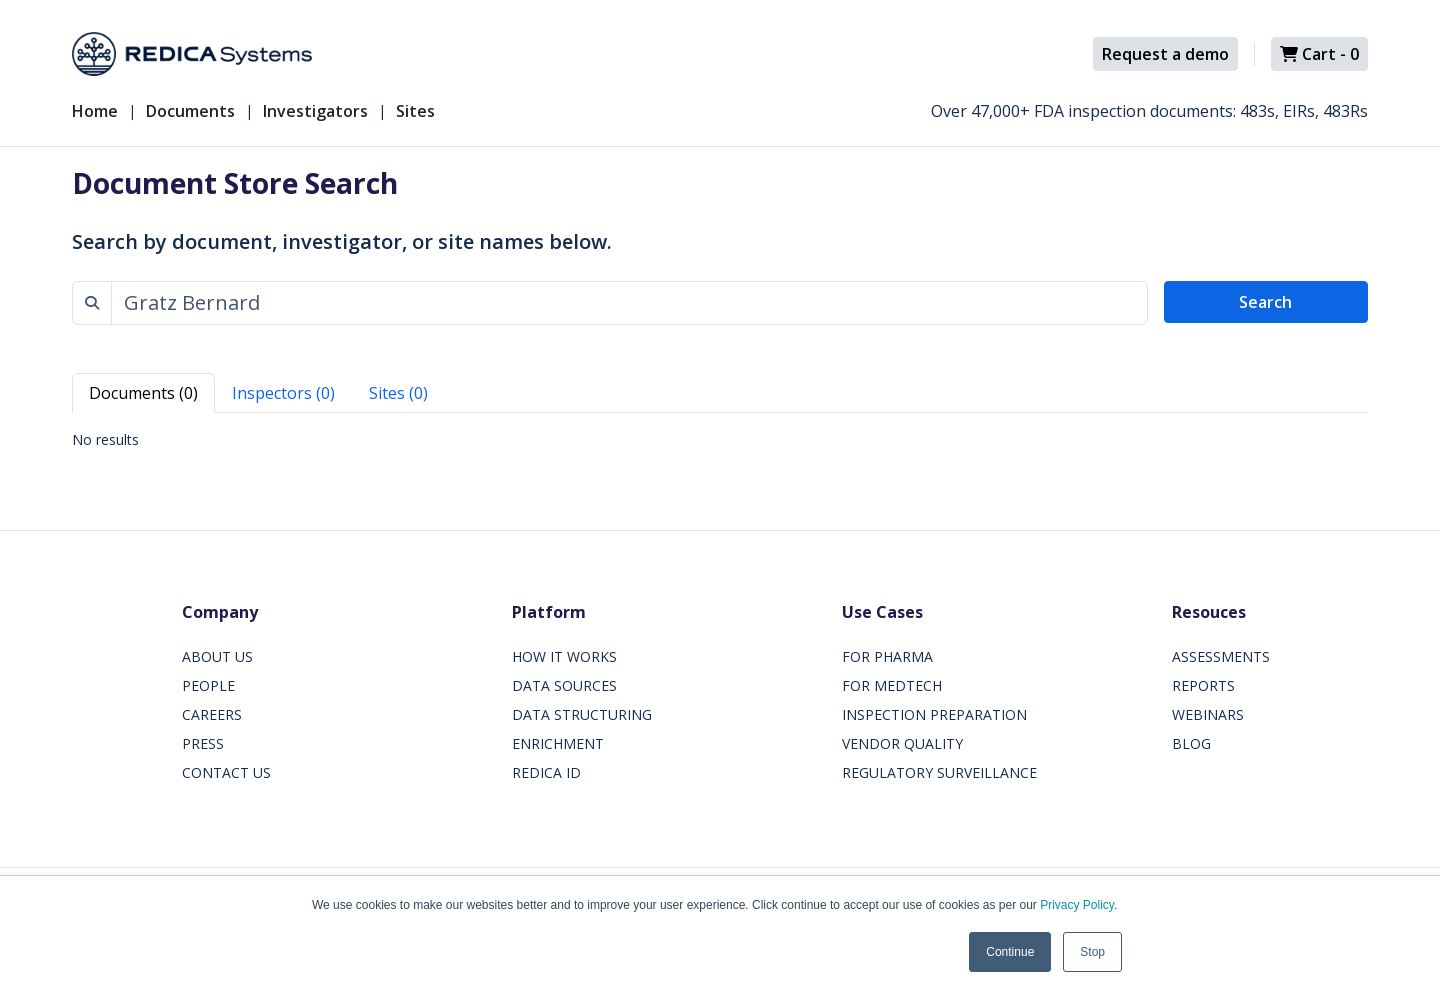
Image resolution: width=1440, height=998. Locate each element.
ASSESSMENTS (1221, 656)
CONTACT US (226, 772)
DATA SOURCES (564, 685)
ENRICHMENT (558, 743)
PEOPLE (208, 685)
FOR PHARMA (887, 656)
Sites (415, 111)
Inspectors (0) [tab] (283, 393)
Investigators (315, 111)
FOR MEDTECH (892, 685)
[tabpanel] (720, 439)
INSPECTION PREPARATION (934, 714)
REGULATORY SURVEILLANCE (939, 772)
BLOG (1191, 743)
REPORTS (1203, 685)
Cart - (1319, 54)
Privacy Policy (1077, 905)
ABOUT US (217, 656)
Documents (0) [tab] (143, 393)
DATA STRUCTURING (582, 714)
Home (95, 111)
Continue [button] (1010, 952)
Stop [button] (1092, 952)
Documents (190, 111)
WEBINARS (1208, 714)
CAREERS (212, 714)
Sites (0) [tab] (398, 393)
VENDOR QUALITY (902, 743)
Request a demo (1165, 54)
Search (1265, 302)
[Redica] (192, 54)
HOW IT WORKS (564, 656)
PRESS (203, 743)
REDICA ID (546, 772)
